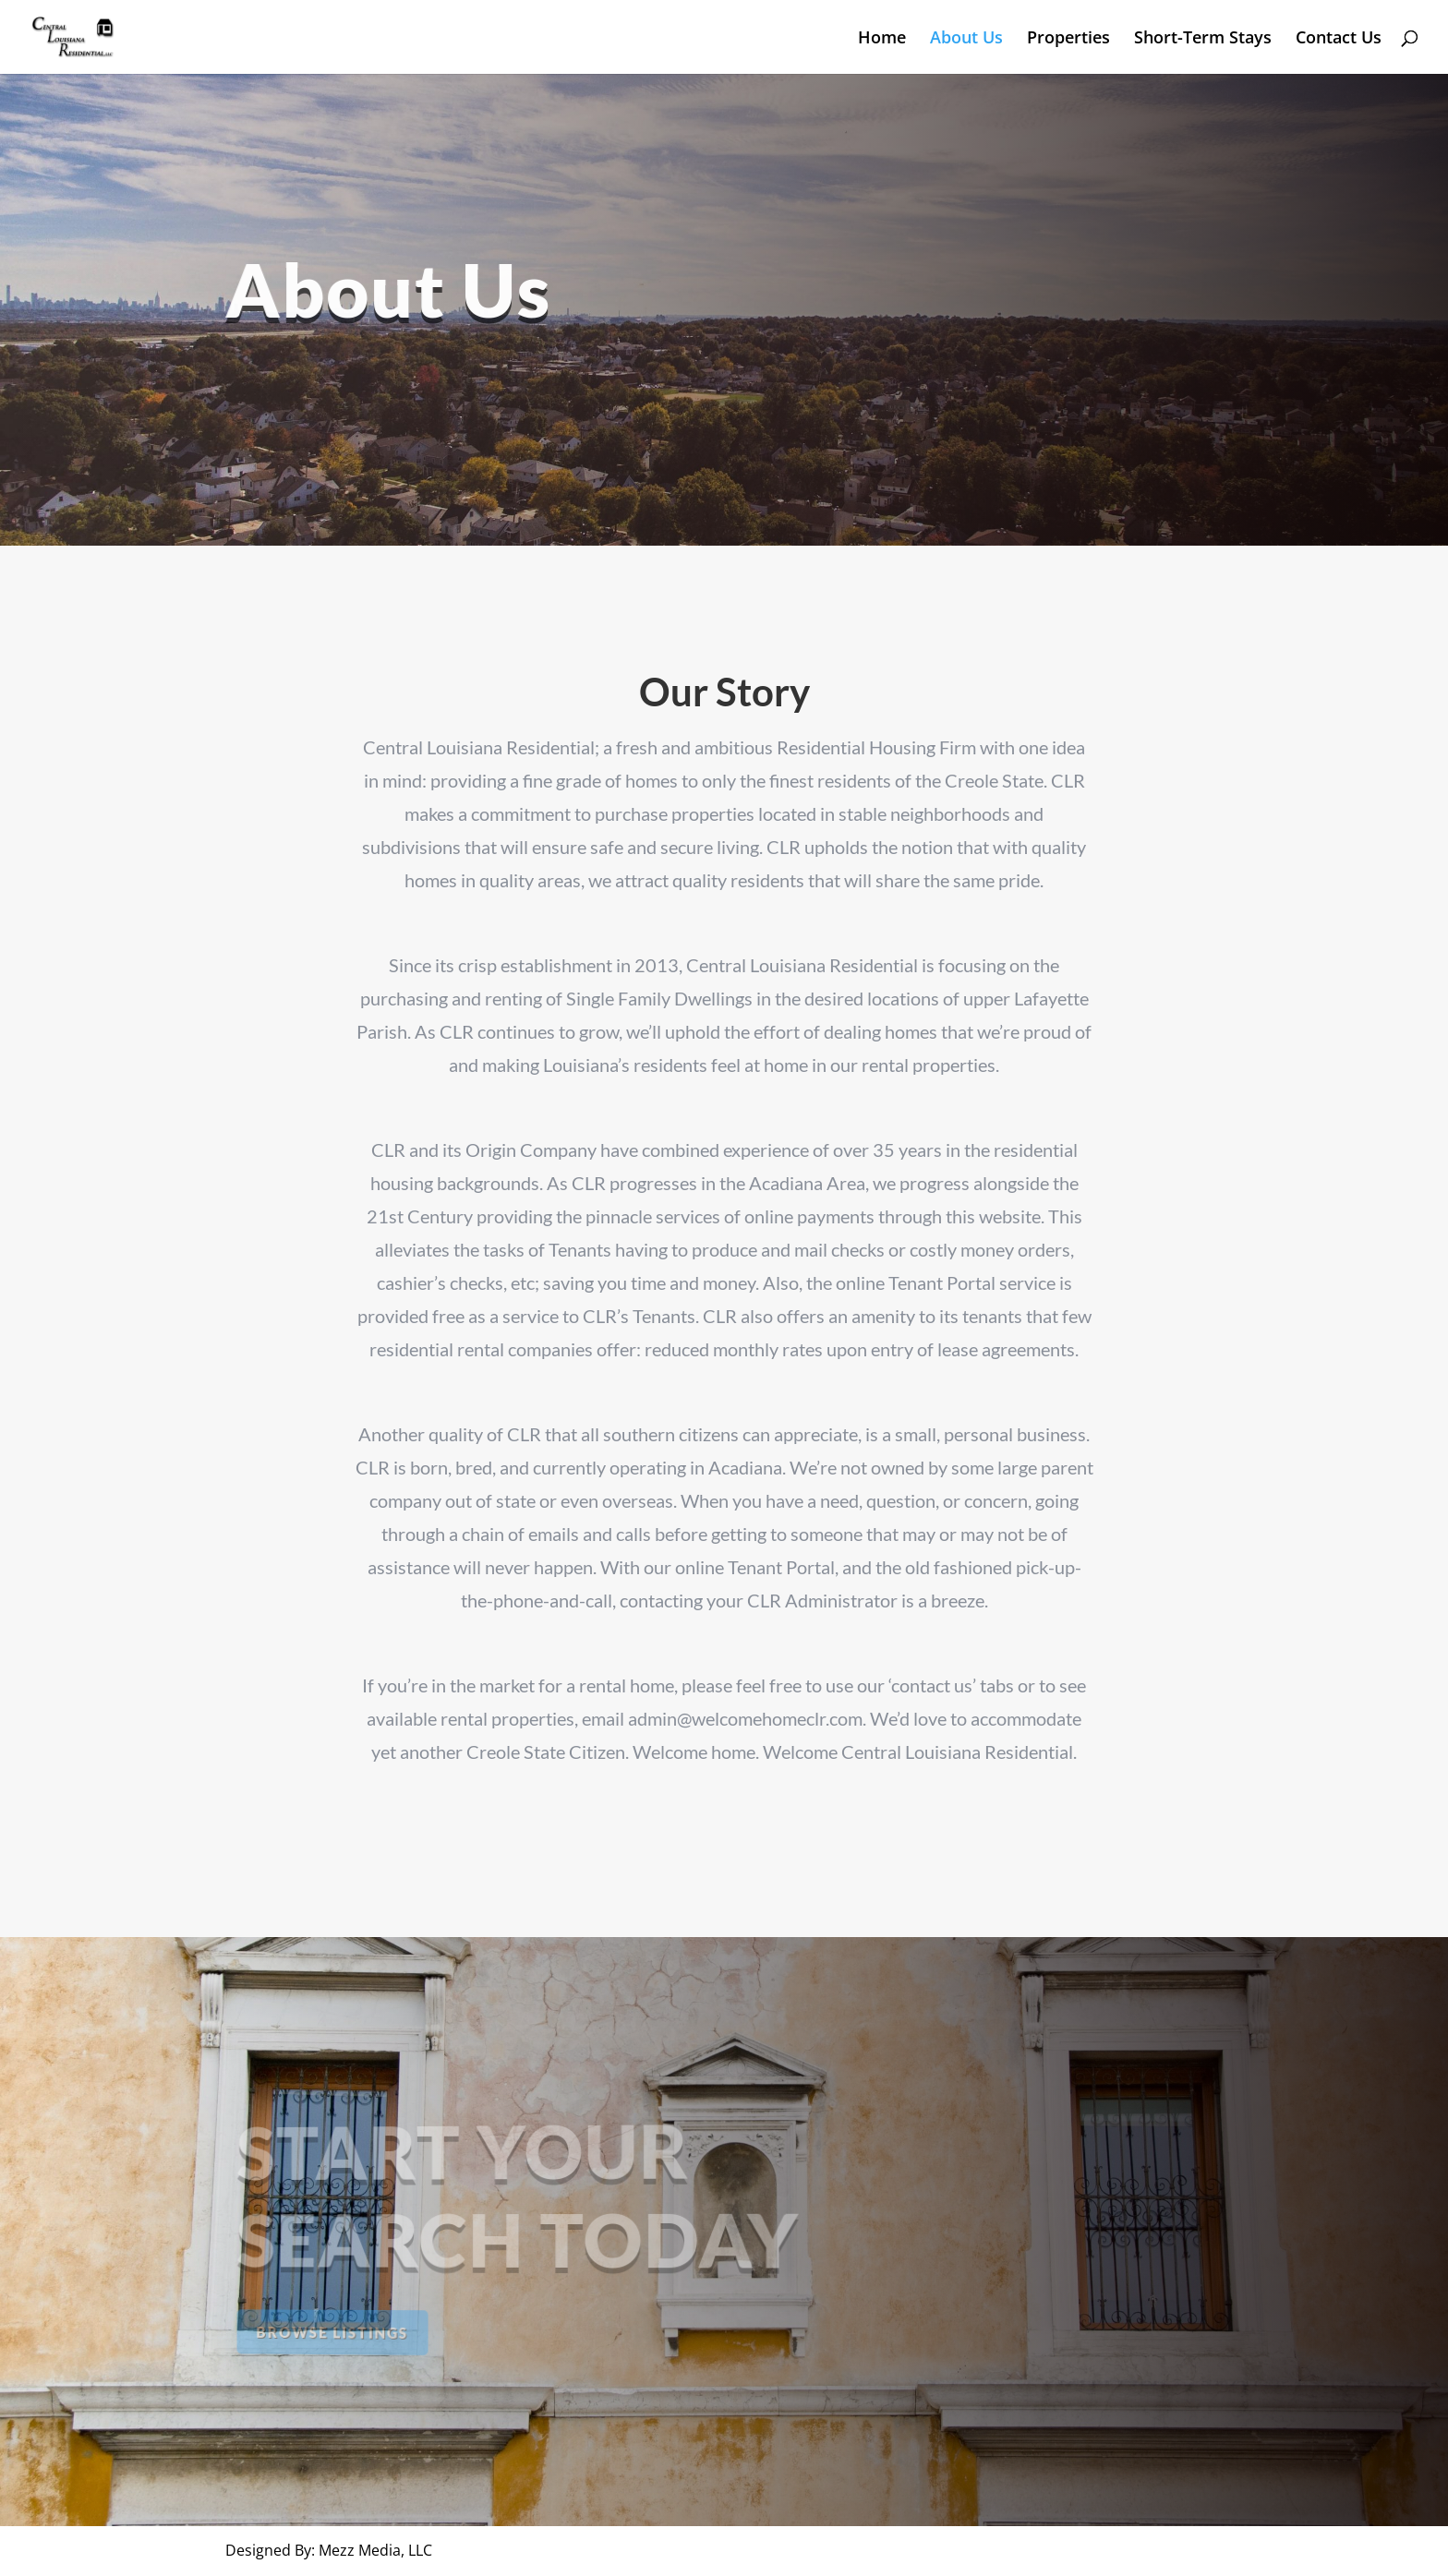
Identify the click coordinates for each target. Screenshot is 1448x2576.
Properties (1068, 39)
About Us (966, 39)
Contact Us (1339, 39)
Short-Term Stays (1203, 39)
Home (882, 39)
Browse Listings (338, 2331)
